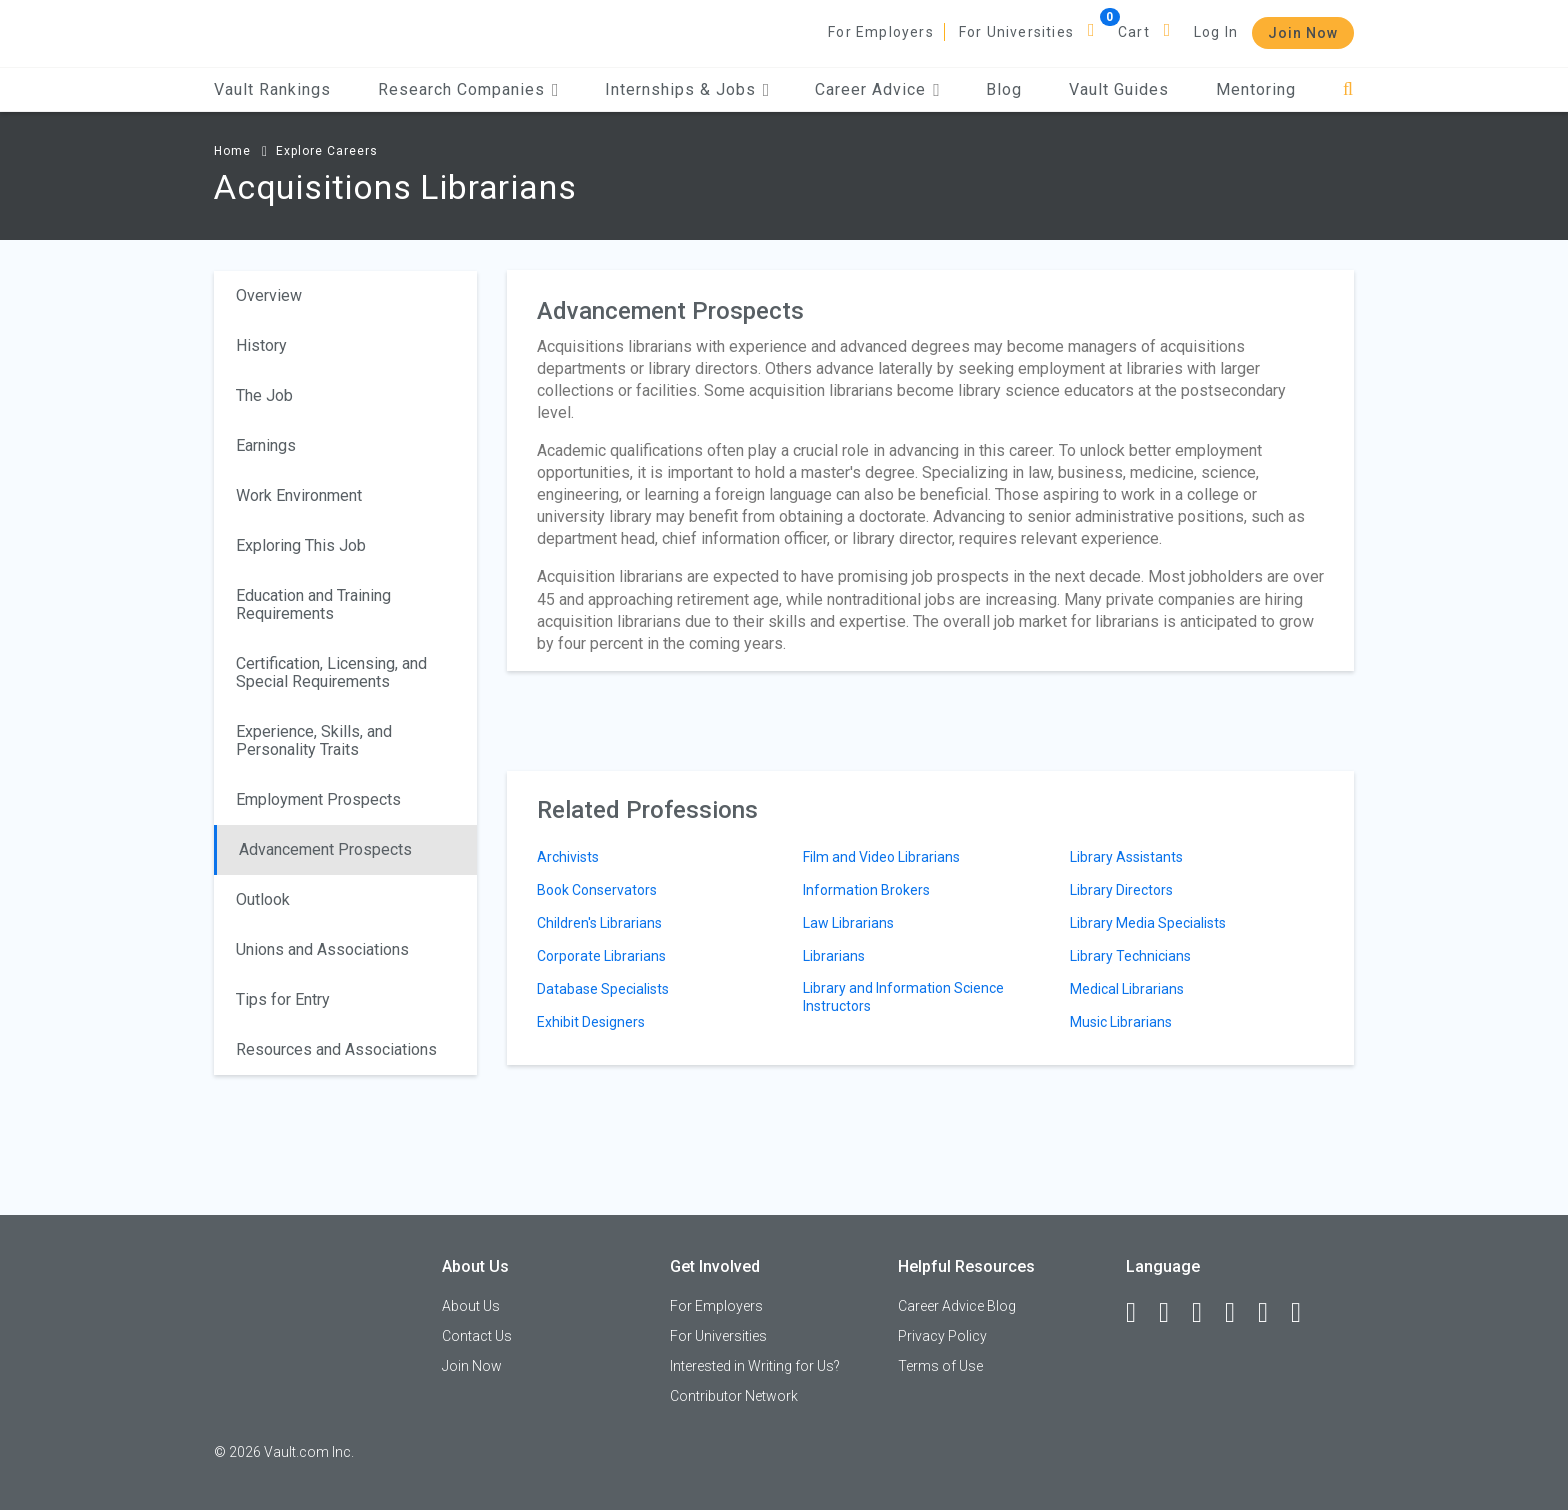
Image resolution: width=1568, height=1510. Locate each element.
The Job (264, 395)
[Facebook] (1140, 1313)
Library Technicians (1130, 956)
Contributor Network (734, 1396)
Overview (269, 295)
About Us (471, 1306)
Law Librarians (848, 923)
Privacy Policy (942, 1336)
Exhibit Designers (591, 1022)
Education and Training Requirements (313, 604)
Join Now (1303, 33)
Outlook (263, 899)
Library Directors (1121, 890)
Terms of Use (940, 1366)
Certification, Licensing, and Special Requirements (331, 672)
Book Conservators (597, 890)
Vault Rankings (272, 89)
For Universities (1016, 32)
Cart (1134, 32)
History (261, 345)
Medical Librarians (1127, 989)
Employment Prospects (318, 799)
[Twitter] (1206, 1313)
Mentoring (1256, 89)
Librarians (834, 956)
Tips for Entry (283, 999)
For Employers (881, 32)
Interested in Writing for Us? (755, 1366)
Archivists (568, 857)
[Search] (1348, 89)
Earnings (266, 445)
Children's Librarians (599, 923)
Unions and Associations (322, 949)
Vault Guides (1119, 89)
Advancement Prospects (325, 849)
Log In (1216, 32)
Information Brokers (866, 890)
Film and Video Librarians (881, 857)
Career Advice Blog (957, 1306)
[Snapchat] (1305, 1313)
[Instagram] (1239, 1313)
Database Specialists (603, 989)
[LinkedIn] (1173, 1313)
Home (232, 151)
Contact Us (477, 1336)
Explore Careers (327, 151)
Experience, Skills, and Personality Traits (314, 740)
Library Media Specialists (1148, 923)
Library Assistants (1126, 857)
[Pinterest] (1272, 1313)
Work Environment (299, 495)
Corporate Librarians (601, 956)
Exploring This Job (301, 545)
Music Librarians (1121, 1022)
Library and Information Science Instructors (903, 997)
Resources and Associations (336, 1049)
